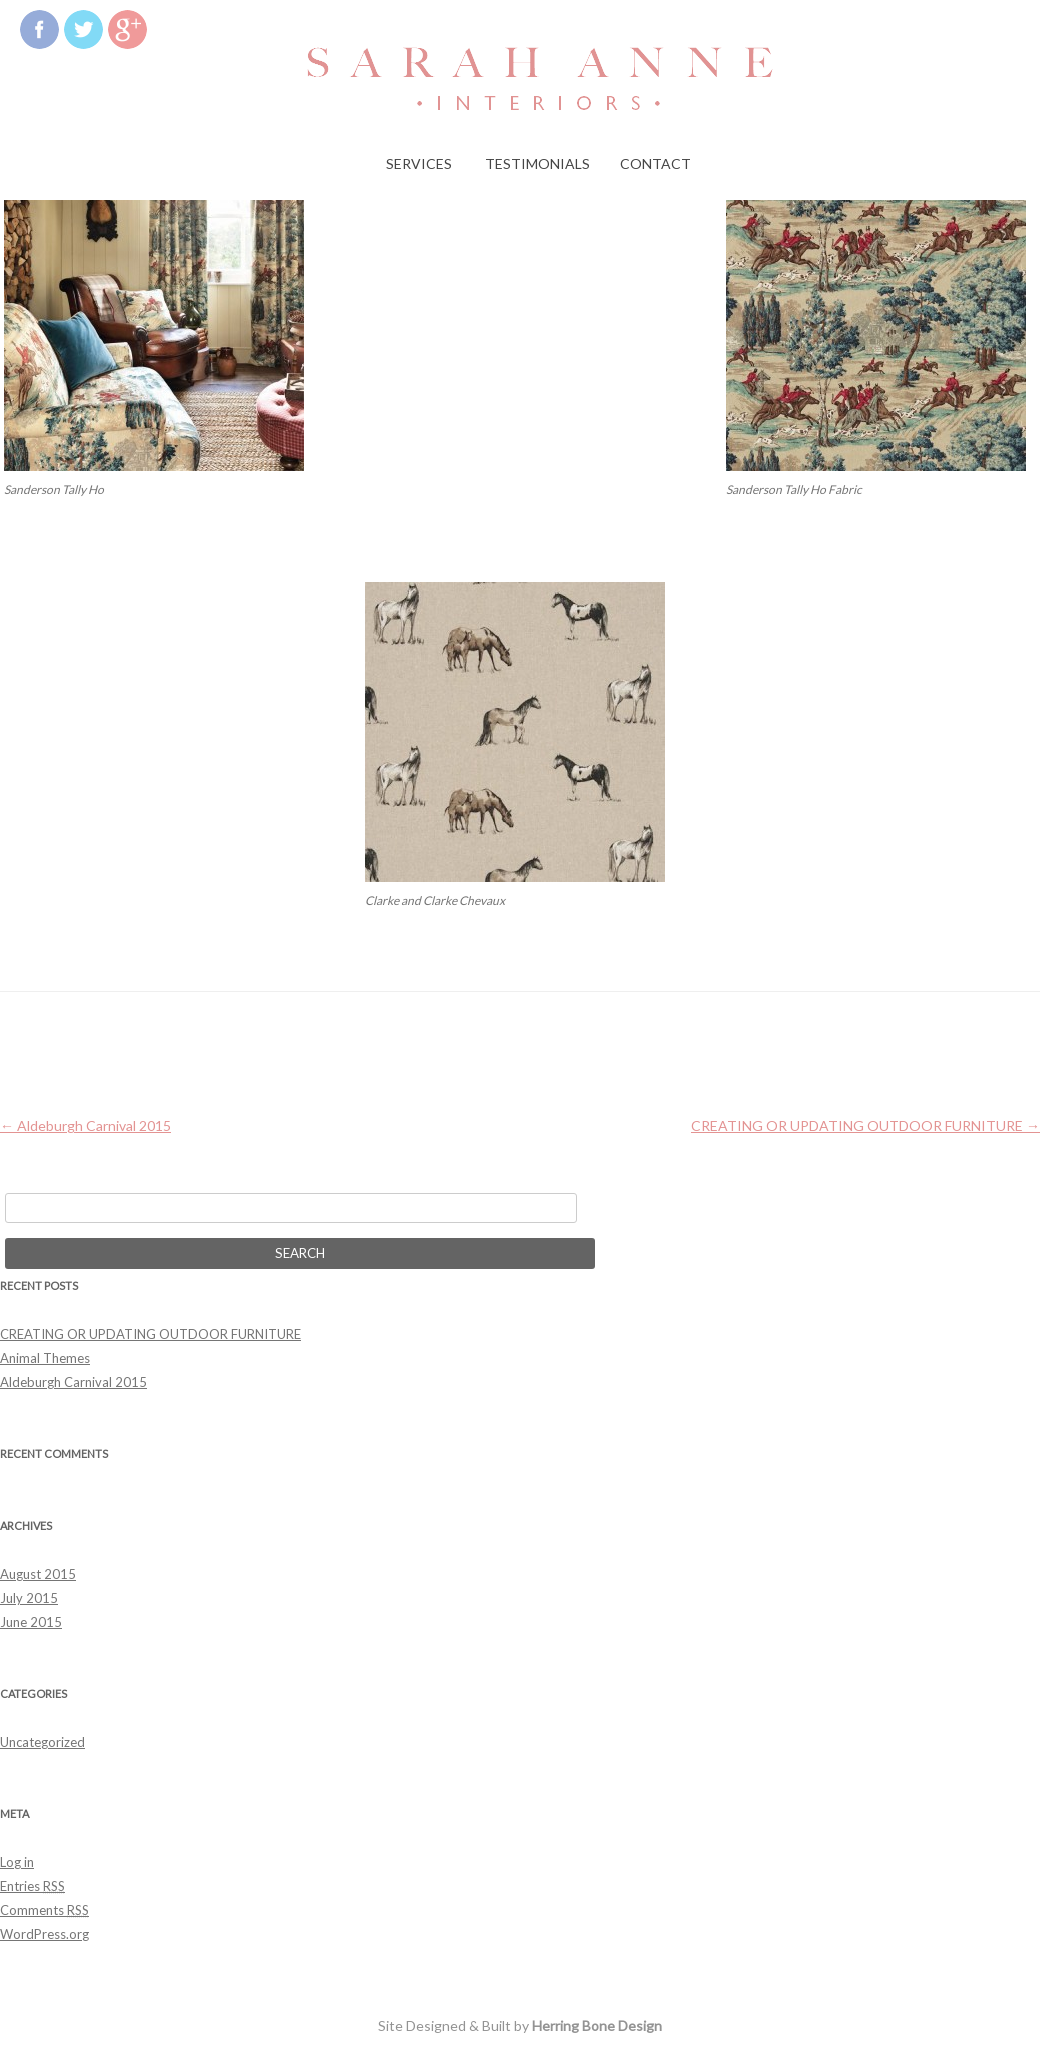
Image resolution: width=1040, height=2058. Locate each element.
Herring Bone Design (597, 2025)
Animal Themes (45, 1358)
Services (419, 163)
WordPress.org (44, 1934)
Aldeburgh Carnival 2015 (85, 1125)
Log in (17, 1862)
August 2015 (38, 1574)
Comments (44, 1910)
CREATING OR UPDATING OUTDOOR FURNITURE (865, 1125)
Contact (655, 163)
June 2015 (31, 1622)
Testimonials (537, 163)
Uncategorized (42, 1742)
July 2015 (29, 1598)
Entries (32, 1886)
